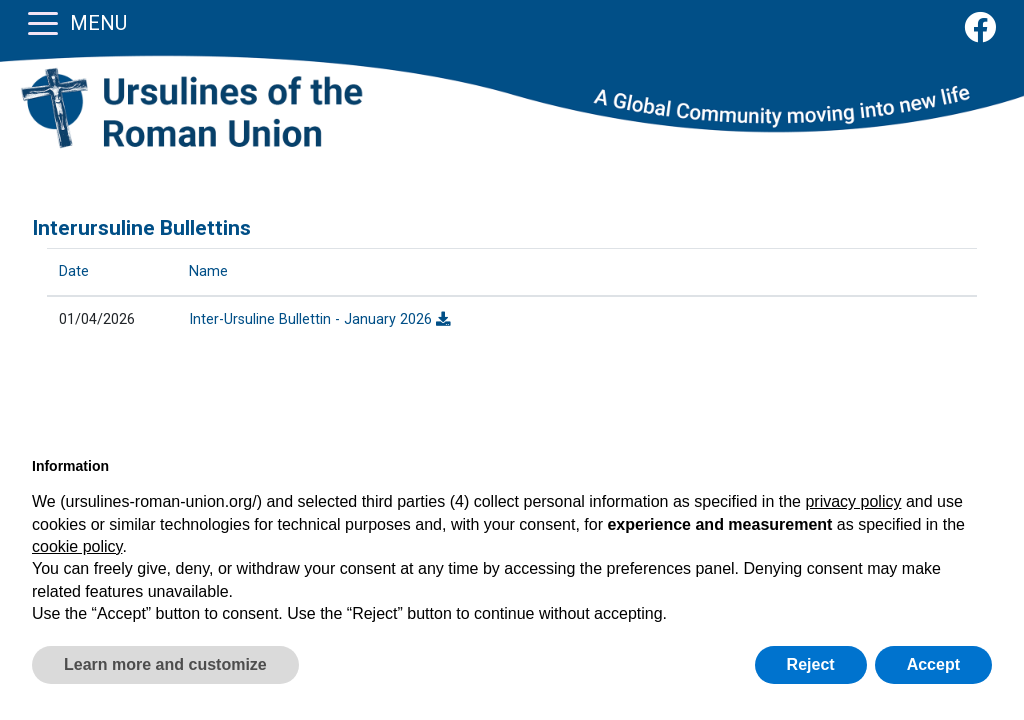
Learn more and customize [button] (165, 664)
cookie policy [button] (77, 546)
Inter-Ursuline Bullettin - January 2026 (319, 319)
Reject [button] (811, 664)
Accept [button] (933, 664)
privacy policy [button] (853, 501)
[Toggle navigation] (43, 22)
